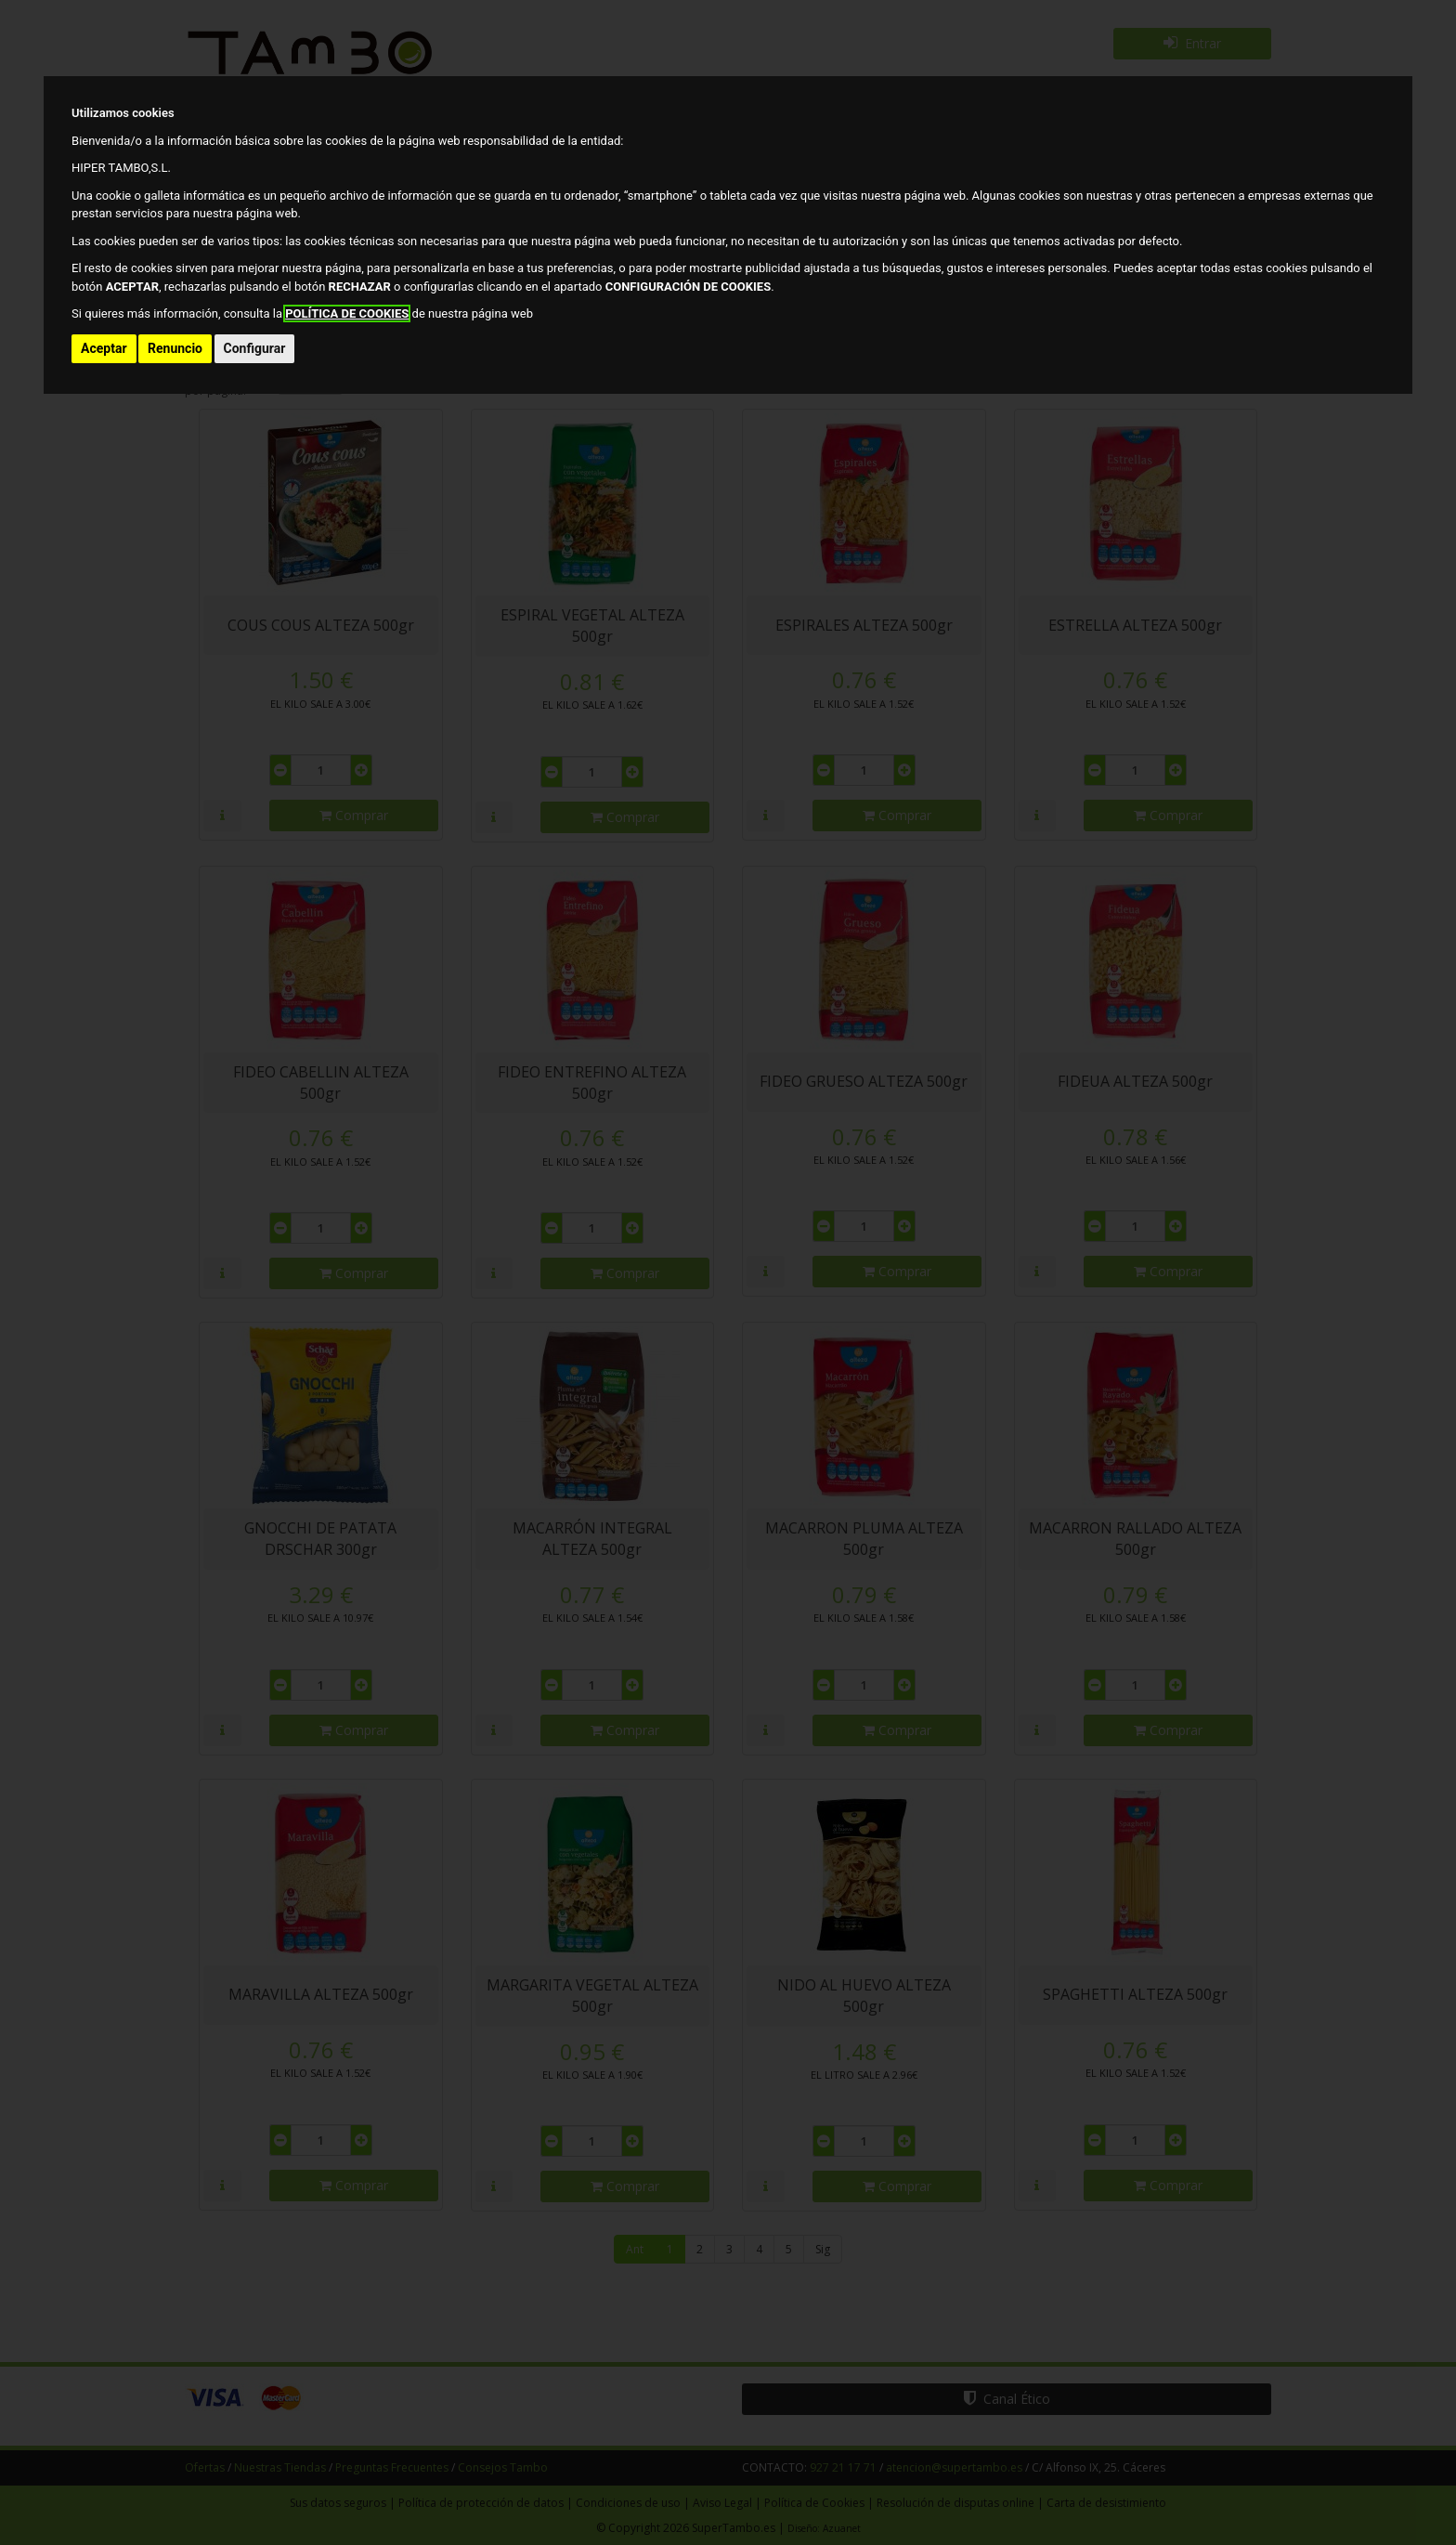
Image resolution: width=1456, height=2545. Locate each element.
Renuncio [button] (175, 348)
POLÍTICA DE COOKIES (347, 313)
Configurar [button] (255, 348)
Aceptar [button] (104, 348)
